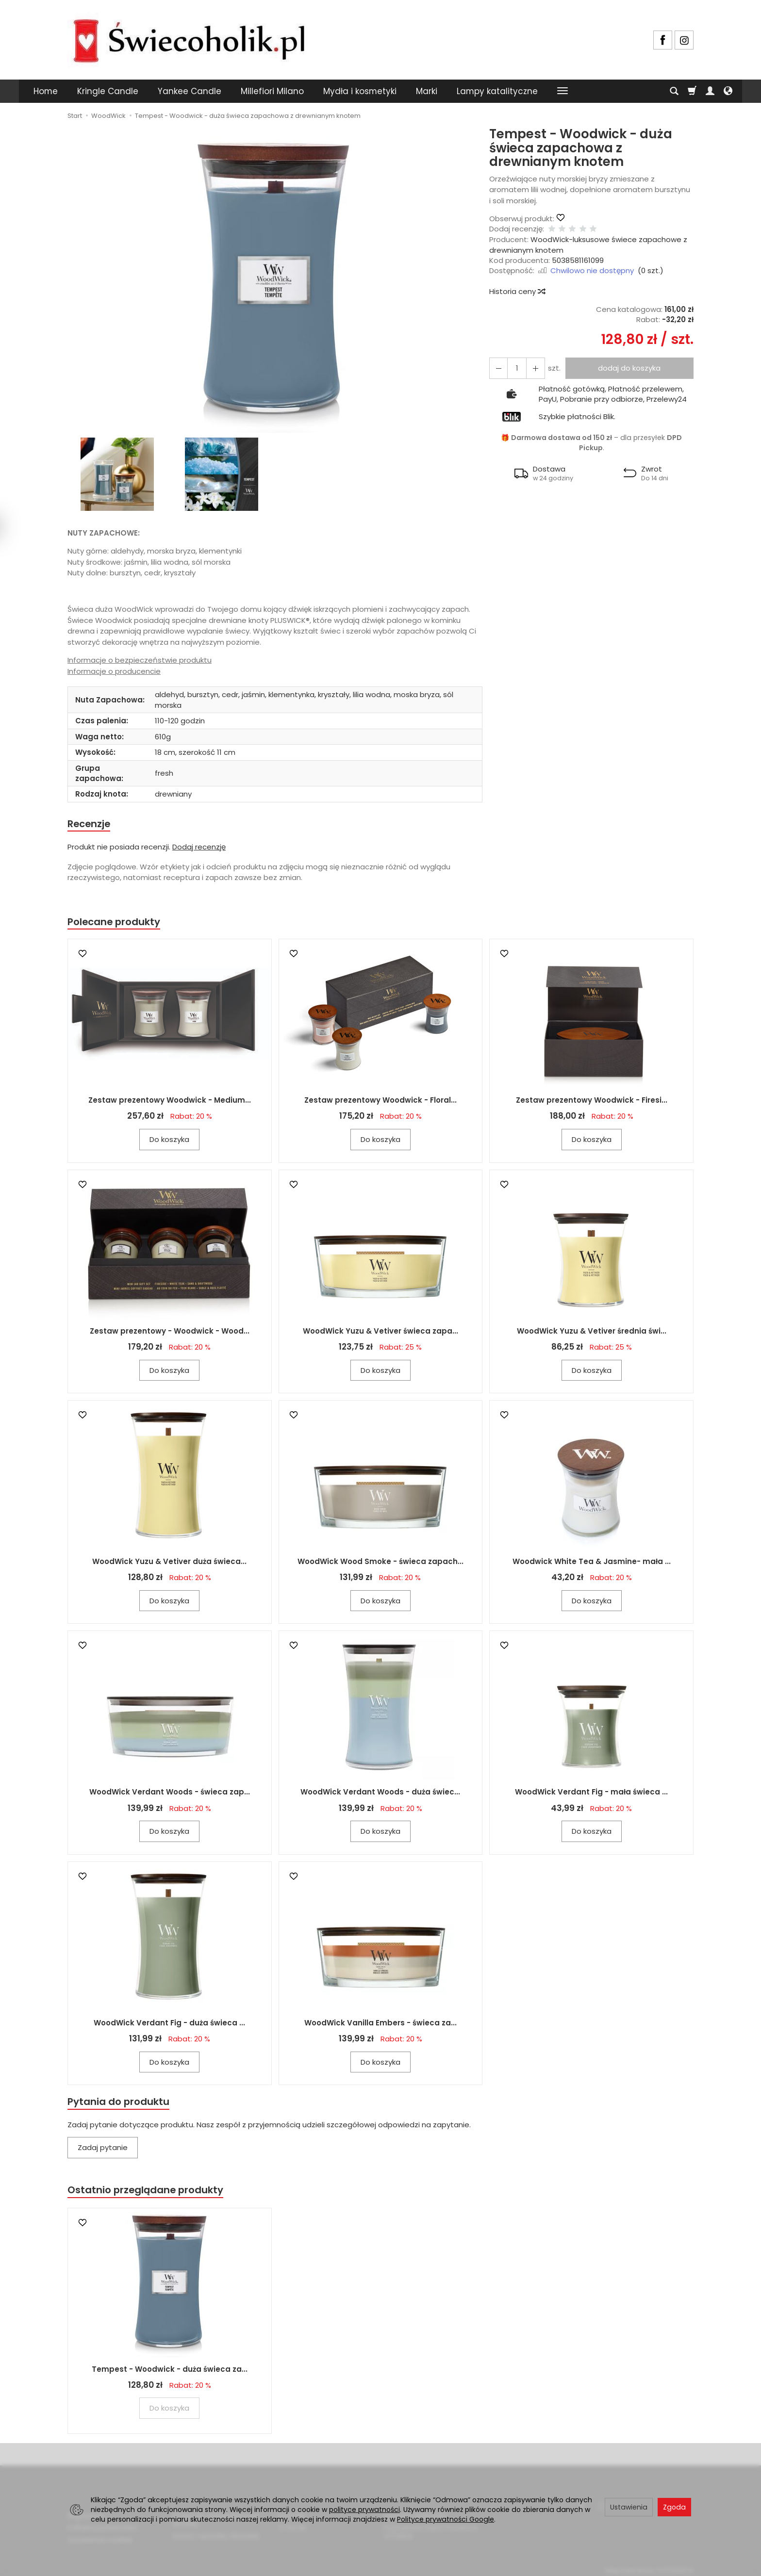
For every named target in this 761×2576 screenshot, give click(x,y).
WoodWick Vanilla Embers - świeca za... (380, 2024)
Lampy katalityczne (497, 91)
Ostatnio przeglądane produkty (148, 2193)
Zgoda (674, 2507)
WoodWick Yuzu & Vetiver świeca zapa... (380, 1332)
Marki (426, 91)
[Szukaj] (674, 91)
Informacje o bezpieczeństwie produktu (139, 660)
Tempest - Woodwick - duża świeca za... (170, 2372)
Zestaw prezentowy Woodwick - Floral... (380, 1102)
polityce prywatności (364, 2509)
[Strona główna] (188, 38)
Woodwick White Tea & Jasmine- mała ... (592, 1563)
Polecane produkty (116, 923)
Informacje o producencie (114, 671)
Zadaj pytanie (103, 2150)
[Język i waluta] (728, 91)
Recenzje (90, 824)
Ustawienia (628, 2507)
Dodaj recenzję (199, 847)
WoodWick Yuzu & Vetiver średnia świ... (591, 1332)
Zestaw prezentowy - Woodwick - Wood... (169, 1332)
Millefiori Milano (272, 91)
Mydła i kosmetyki (360, 91)
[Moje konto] (710, 91)
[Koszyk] (692, 91)
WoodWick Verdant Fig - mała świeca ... (591, 1794)
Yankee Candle (189, 91)
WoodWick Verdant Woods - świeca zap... (169, 1794)
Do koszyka (169, 1141)
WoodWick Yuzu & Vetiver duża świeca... (169, 1563)
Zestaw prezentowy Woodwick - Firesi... (591, 1102)
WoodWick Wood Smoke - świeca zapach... (380, 1563)
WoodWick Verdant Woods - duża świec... (380, 1794)
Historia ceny (517, 291)
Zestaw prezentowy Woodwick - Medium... (169, 1102)
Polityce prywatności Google (445, 2519)
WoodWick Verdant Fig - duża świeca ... (169, 2024)
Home (45, 91)
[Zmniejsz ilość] (532, 368)
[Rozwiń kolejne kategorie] (562, 91)
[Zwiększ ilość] (497, 368)
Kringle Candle (107, 91)
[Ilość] (515, 368)
